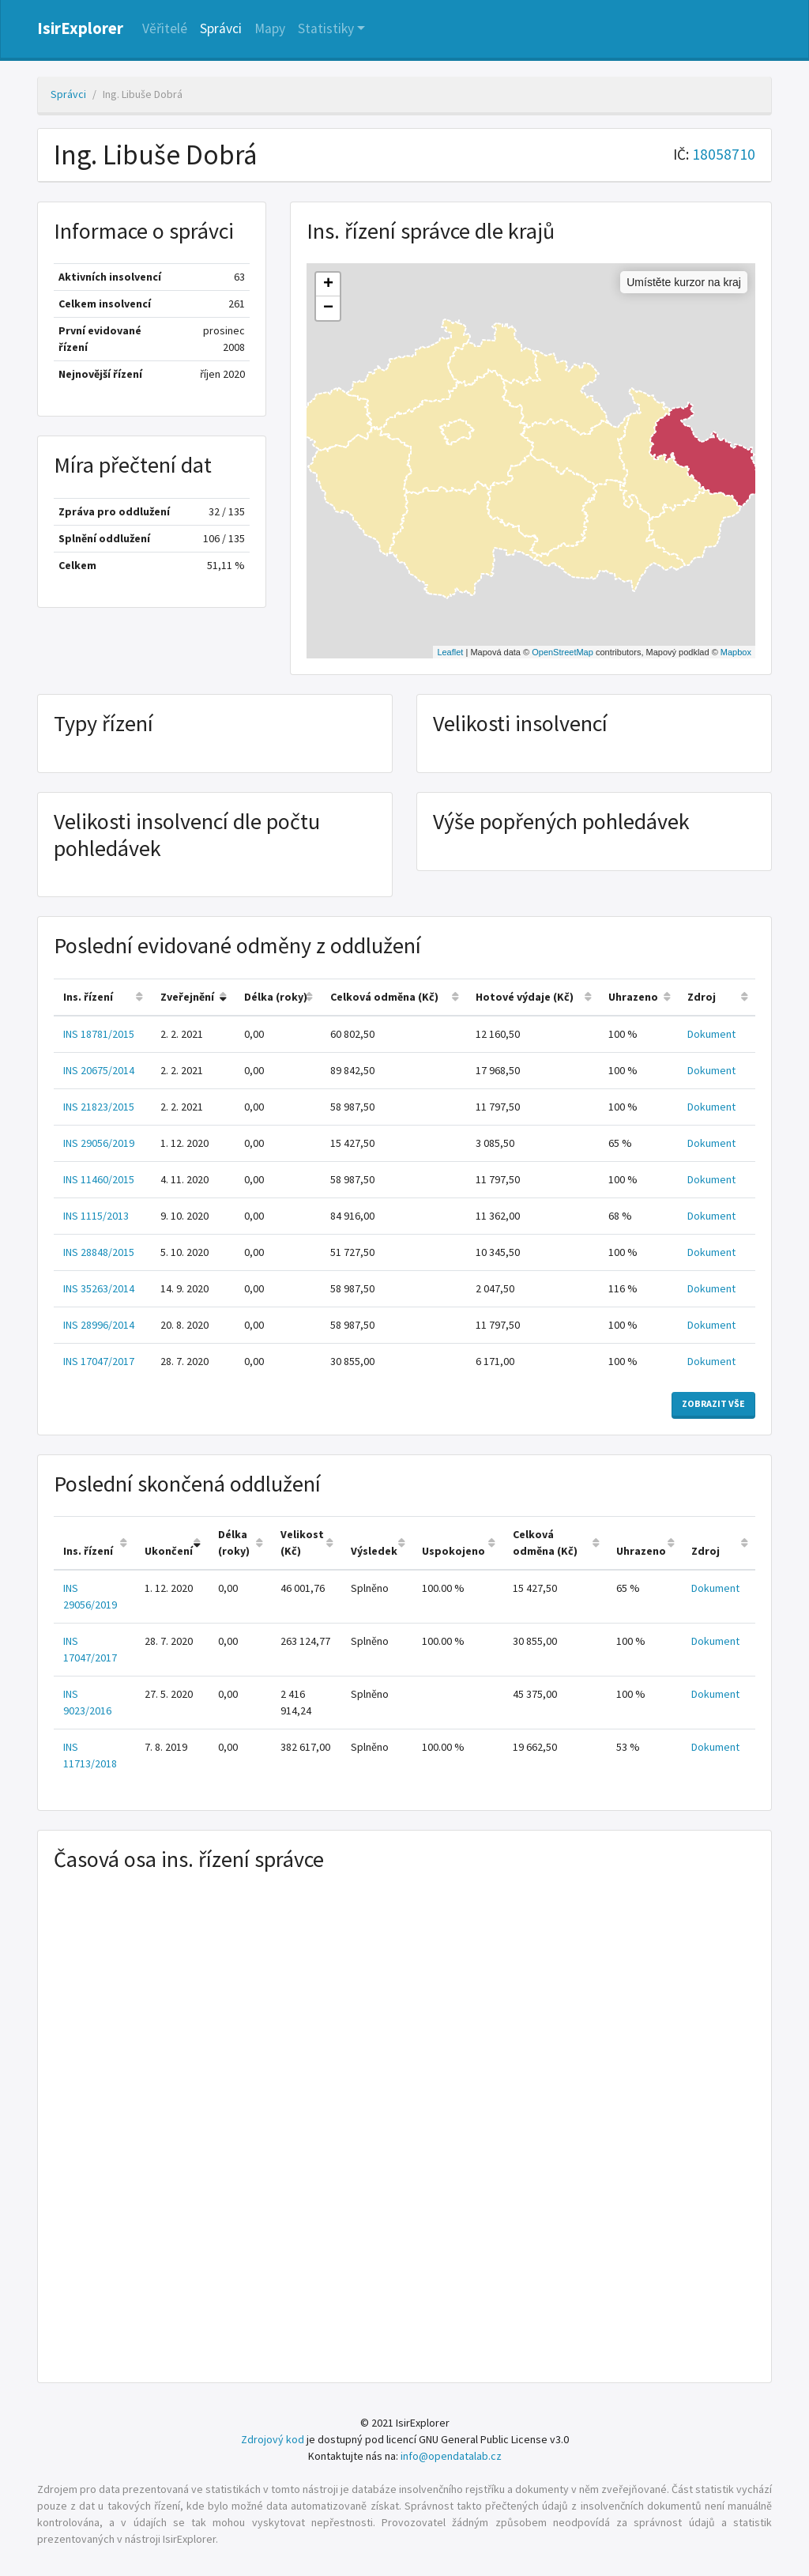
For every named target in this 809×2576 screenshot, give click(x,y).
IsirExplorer (80, 28)
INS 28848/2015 (98, 1252)
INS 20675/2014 (98, 1070)
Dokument (711, 1034)
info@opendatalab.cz (451, 2456)
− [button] (328, 308)
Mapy (269, 28)
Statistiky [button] (326, 28)
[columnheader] (102, 997)
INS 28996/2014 (98, 1325)
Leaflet (450, 652)
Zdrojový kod (272, 2439)
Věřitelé (164, 28)
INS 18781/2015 (98, 1034)
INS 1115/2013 (96, 1216)
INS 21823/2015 (98, 1106)
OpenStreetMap (562, 652)
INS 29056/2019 (98, 1143)
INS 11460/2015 (98, 1179)
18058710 (723, 154)
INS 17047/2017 (98, 1361)
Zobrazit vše (713, 1403)
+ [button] (328, 284)
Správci (221, 28)
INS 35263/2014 (98, 1288)
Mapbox (736, 652)
